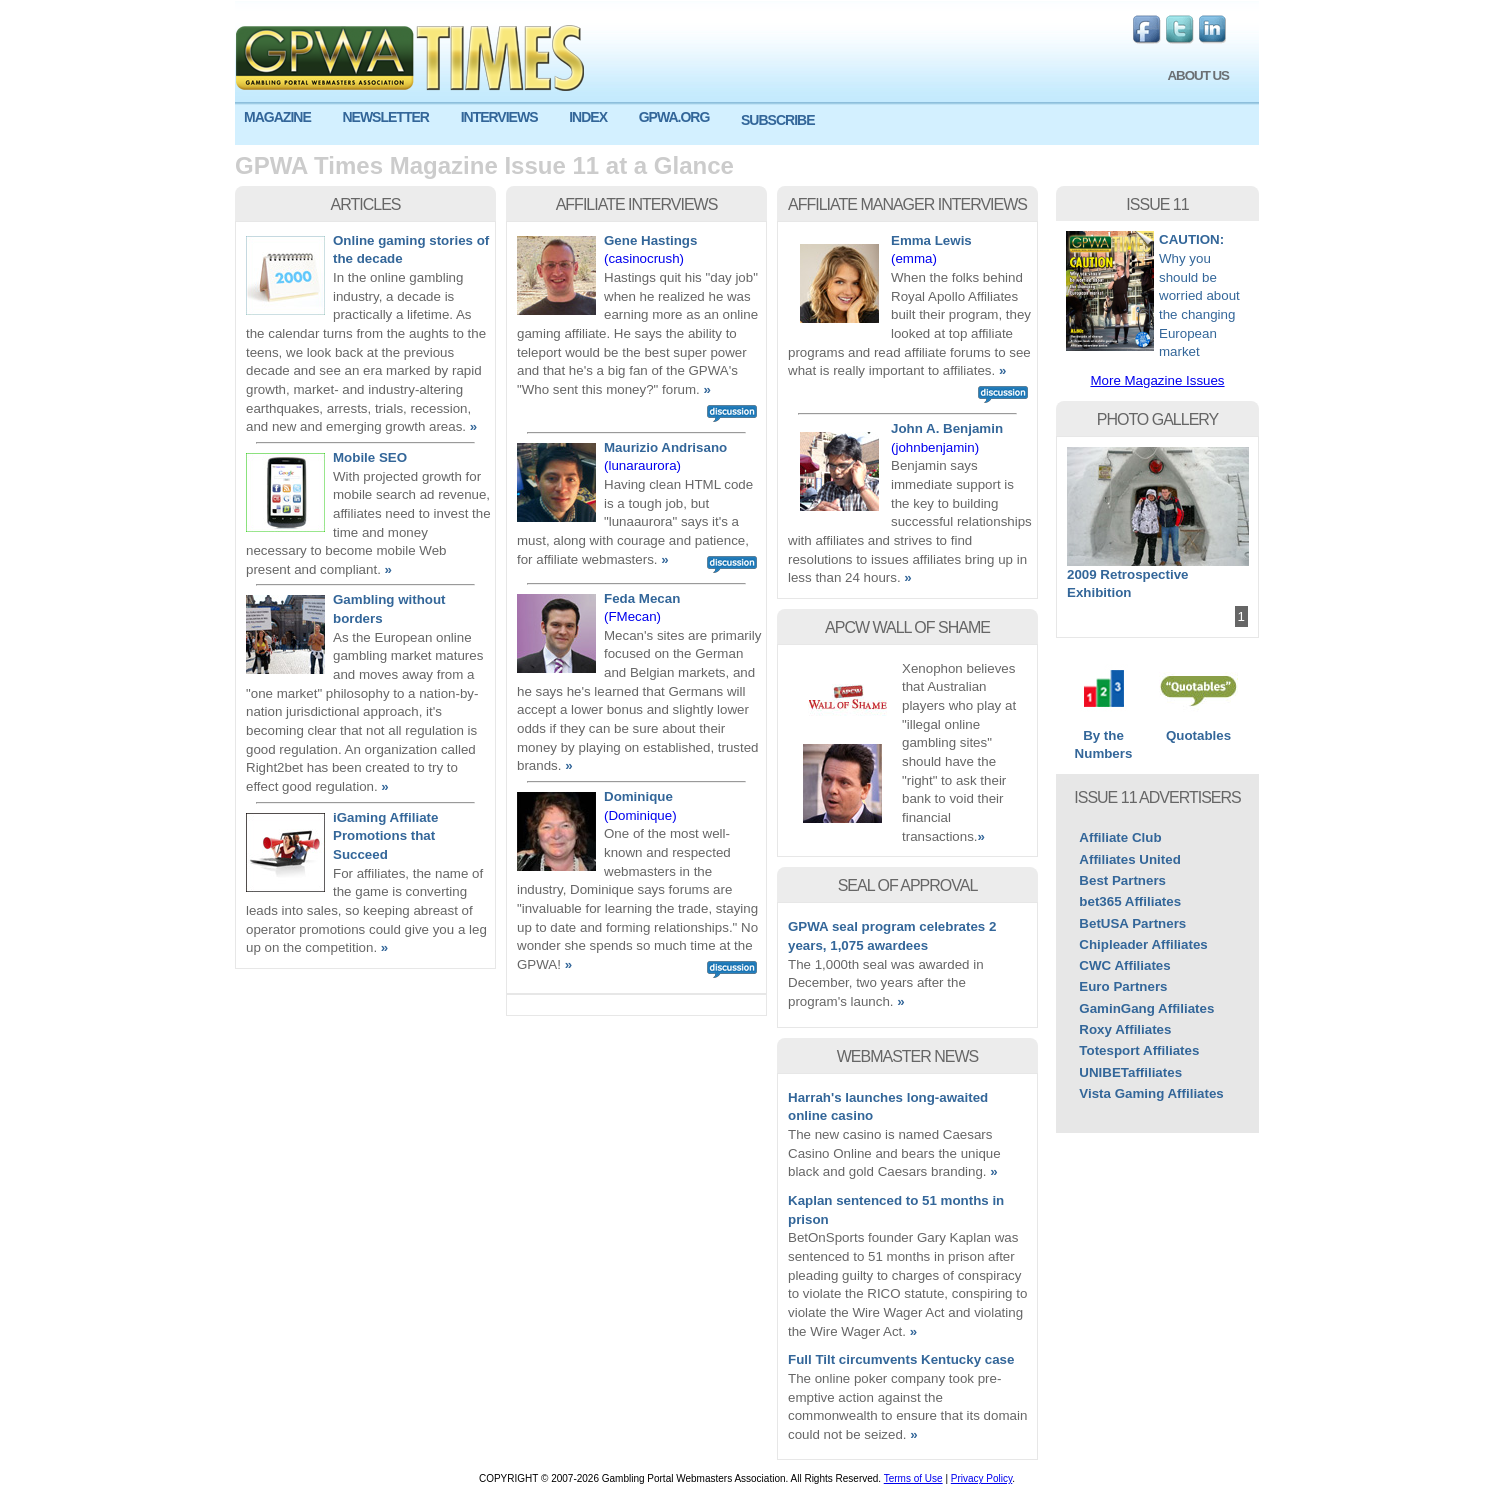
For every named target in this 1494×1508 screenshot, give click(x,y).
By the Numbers (1103, 738)
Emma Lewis (931, 240)
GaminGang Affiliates (1146, 1008)
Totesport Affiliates (1139, 1050)
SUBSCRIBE (777, 120)
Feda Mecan (642, 598)
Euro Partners (1123, 986)
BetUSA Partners (1132, 923)
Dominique (638, 796)
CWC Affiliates (1124, 965)
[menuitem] (284, 117)
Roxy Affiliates (1125, 1029)
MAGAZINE (277, 117)
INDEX (588, 117)
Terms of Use (913, 1478)
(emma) (914, 258)
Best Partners (1122, 880)
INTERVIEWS (499, 117)
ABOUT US (1198, 75)
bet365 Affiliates (1130, 901)
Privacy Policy (982, 1478)
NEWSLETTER (385, 117)
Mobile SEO (370, 457)
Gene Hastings (650, 240)
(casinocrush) (644, 258)
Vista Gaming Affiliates (1151, 1093)
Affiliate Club (1120, 837)
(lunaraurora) (642, 465)
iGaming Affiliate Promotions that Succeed (385, 836)
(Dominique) (640, 815)
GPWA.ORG (674, 117)
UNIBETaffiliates (1130, 1072)
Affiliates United (1129, 859)
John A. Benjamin (947, 428)
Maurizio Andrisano (665, 447)
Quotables (1198, 729)
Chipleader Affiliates (1143, 944)
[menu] (747, 125)
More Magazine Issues (1157, 380)
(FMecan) (632, 616)
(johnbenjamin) (935, 447)
